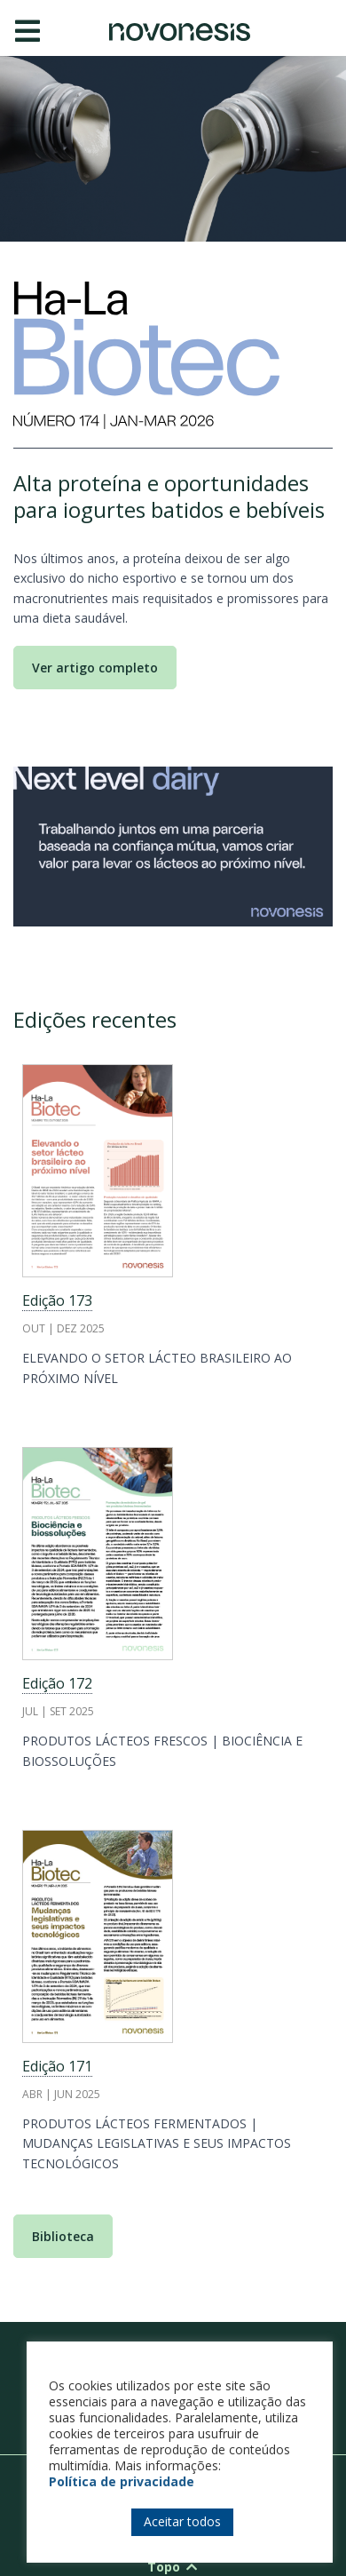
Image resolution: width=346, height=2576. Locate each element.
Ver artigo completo (95, 667)
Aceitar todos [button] (182, 2521)
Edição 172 (57, 1683)
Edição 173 (57, 1300)
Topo (173, 2566)
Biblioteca (63, 2236)
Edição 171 (57, 2066)
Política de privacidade (121, 2481)
